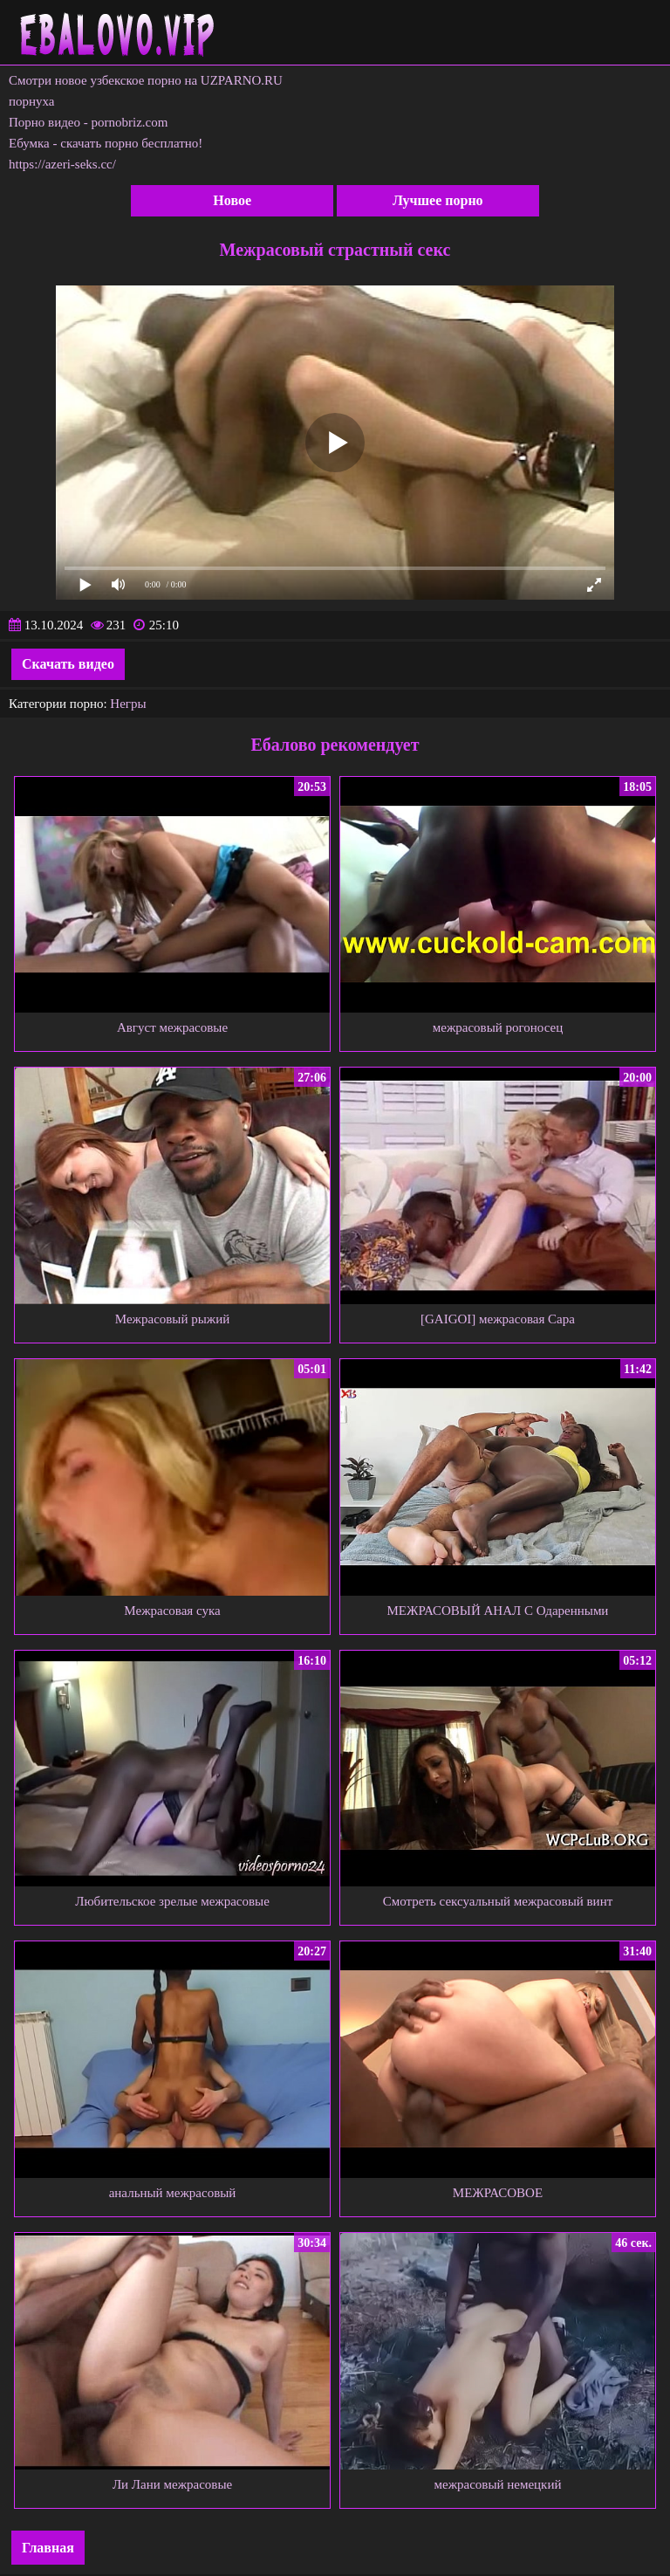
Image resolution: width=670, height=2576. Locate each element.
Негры (128, 704)
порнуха (32, 101)
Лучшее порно (438, 200)
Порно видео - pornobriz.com (88, 122)
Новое (232, 200)
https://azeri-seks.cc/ (62, 164)
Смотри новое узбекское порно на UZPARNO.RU (146, 80)
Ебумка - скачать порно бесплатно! (105, 143)
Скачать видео (68, 663)
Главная (48, 2547)
